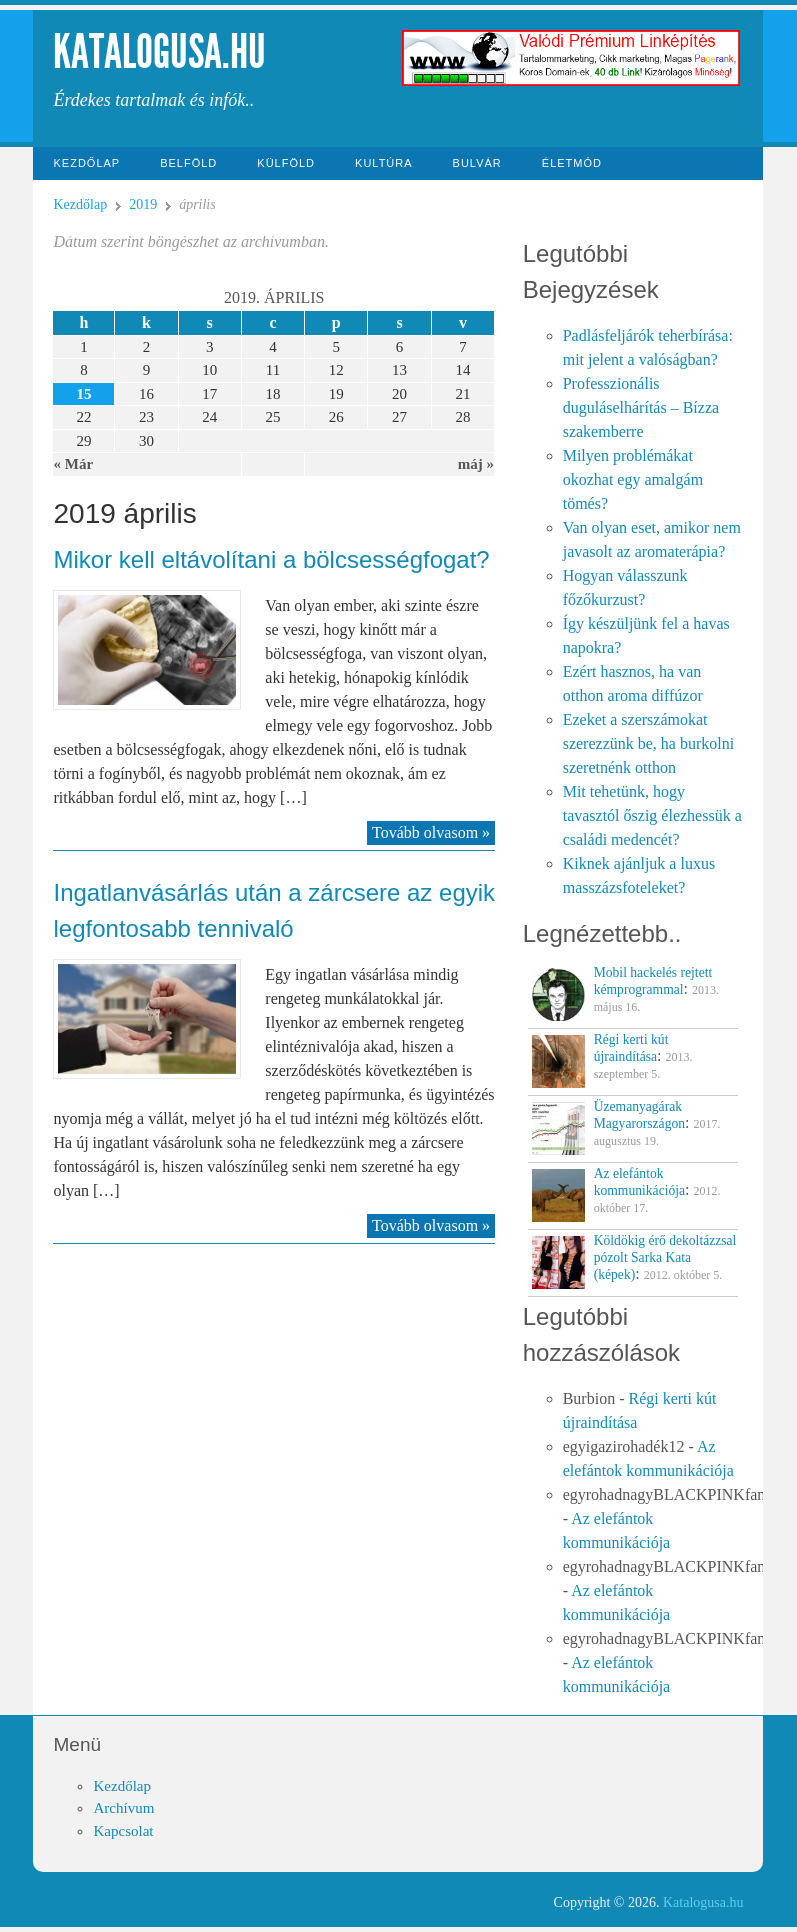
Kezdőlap (86, 163)
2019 (143, 204)
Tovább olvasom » (431, 832)
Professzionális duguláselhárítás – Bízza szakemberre (641, 407)
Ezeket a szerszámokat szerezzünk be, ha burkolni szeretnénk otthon (648, 743)
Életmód (572, 163)
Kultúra (384, 163)
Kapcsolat (123, 1831)
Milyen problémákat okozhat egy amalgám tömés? (633, 479)
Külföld (286, 163)
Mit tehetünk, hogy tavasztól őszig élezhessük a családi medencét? (652, 815)
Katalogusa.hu (159, 51)
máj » (476, 464)
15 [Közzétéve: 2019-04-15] (83, 394)
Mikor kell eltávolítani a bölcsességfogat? (271, 559)
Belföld (188, 163)
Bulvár (477, 163)
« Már (73, 464)
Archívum (123, 1808)
